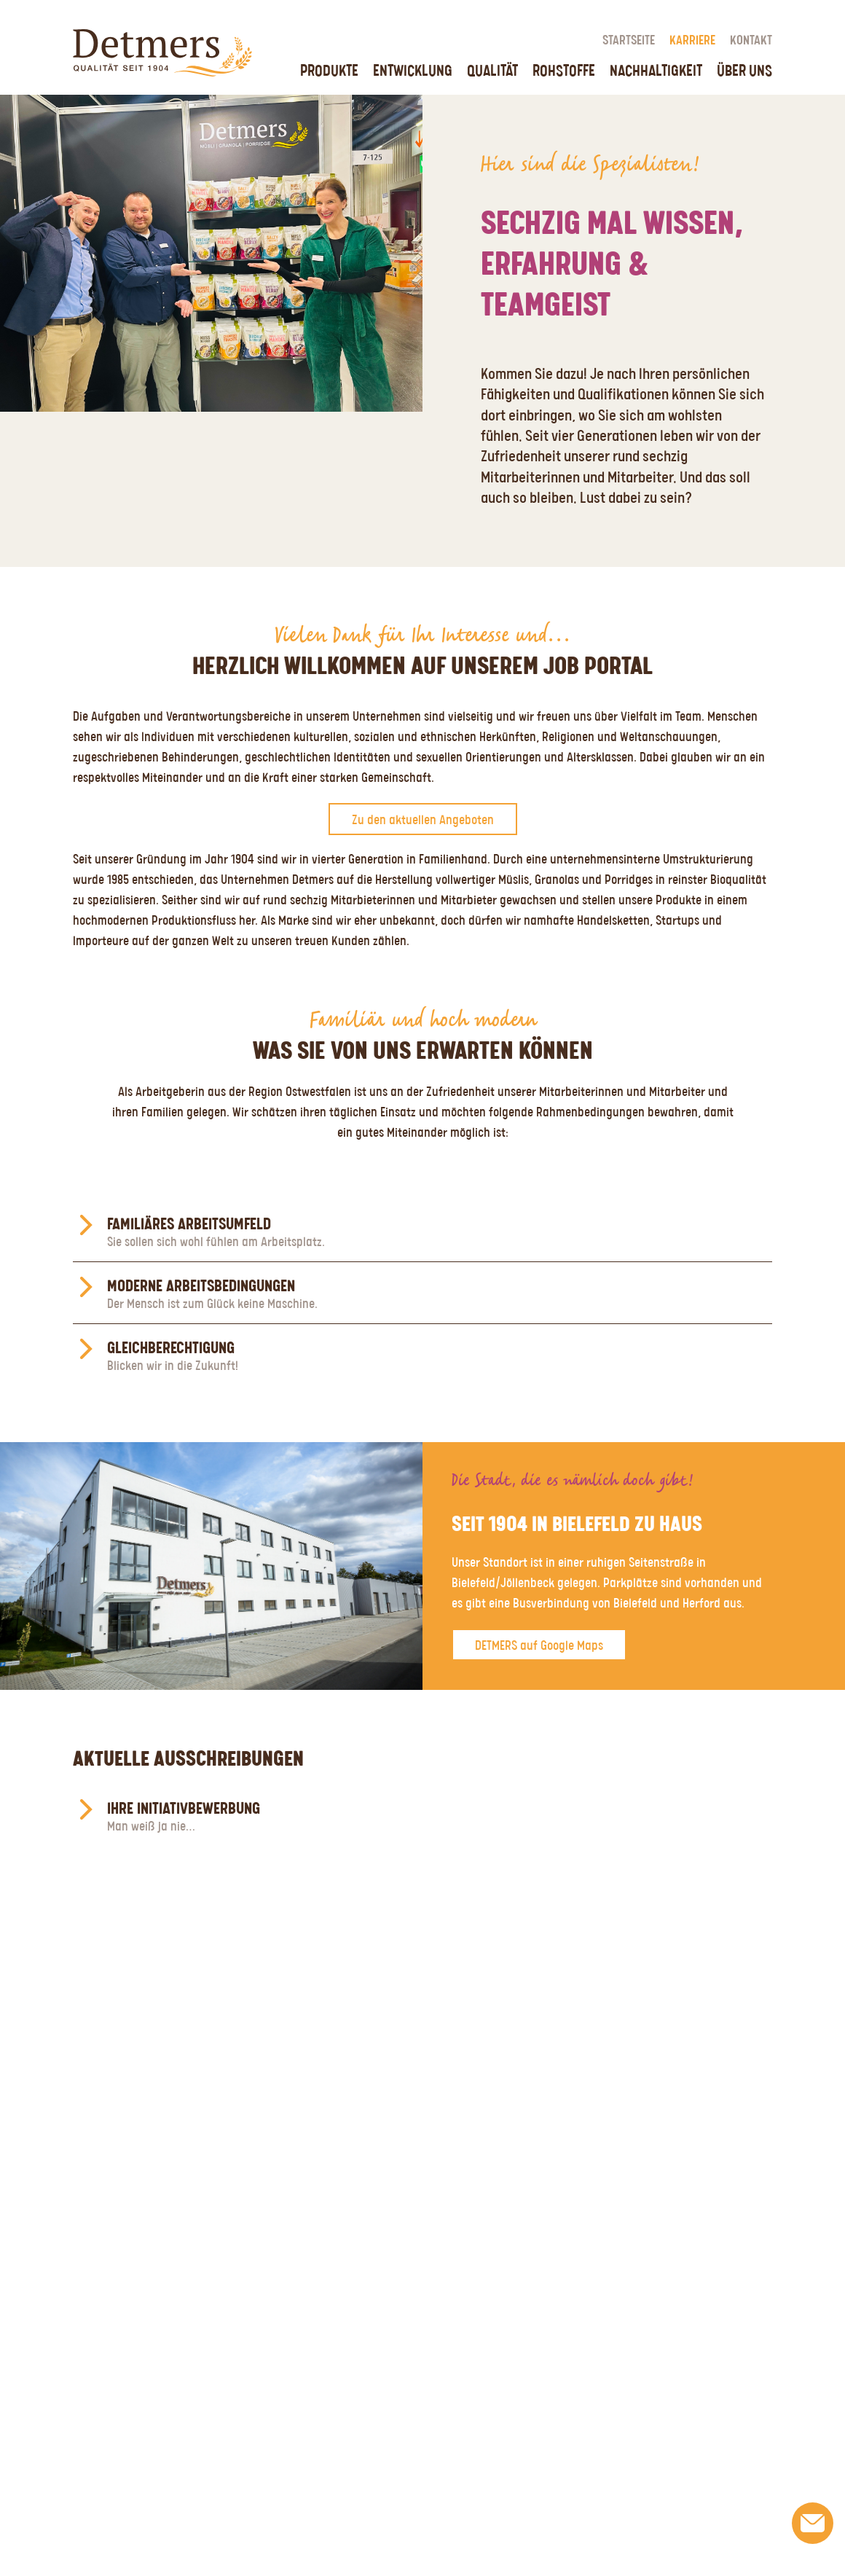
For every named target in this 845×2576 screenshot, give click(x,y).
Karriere (692, 41)
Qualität (492, 71)
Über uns (744, 71)
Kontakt (751, 41)
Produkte (329, 71)
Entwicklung (412, 71)
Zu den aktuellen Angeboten (423, 820)
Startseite (628, 41)
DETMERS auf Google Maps (539, 1646)
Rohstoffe (563, 71)
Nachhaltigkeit (656, 71)
